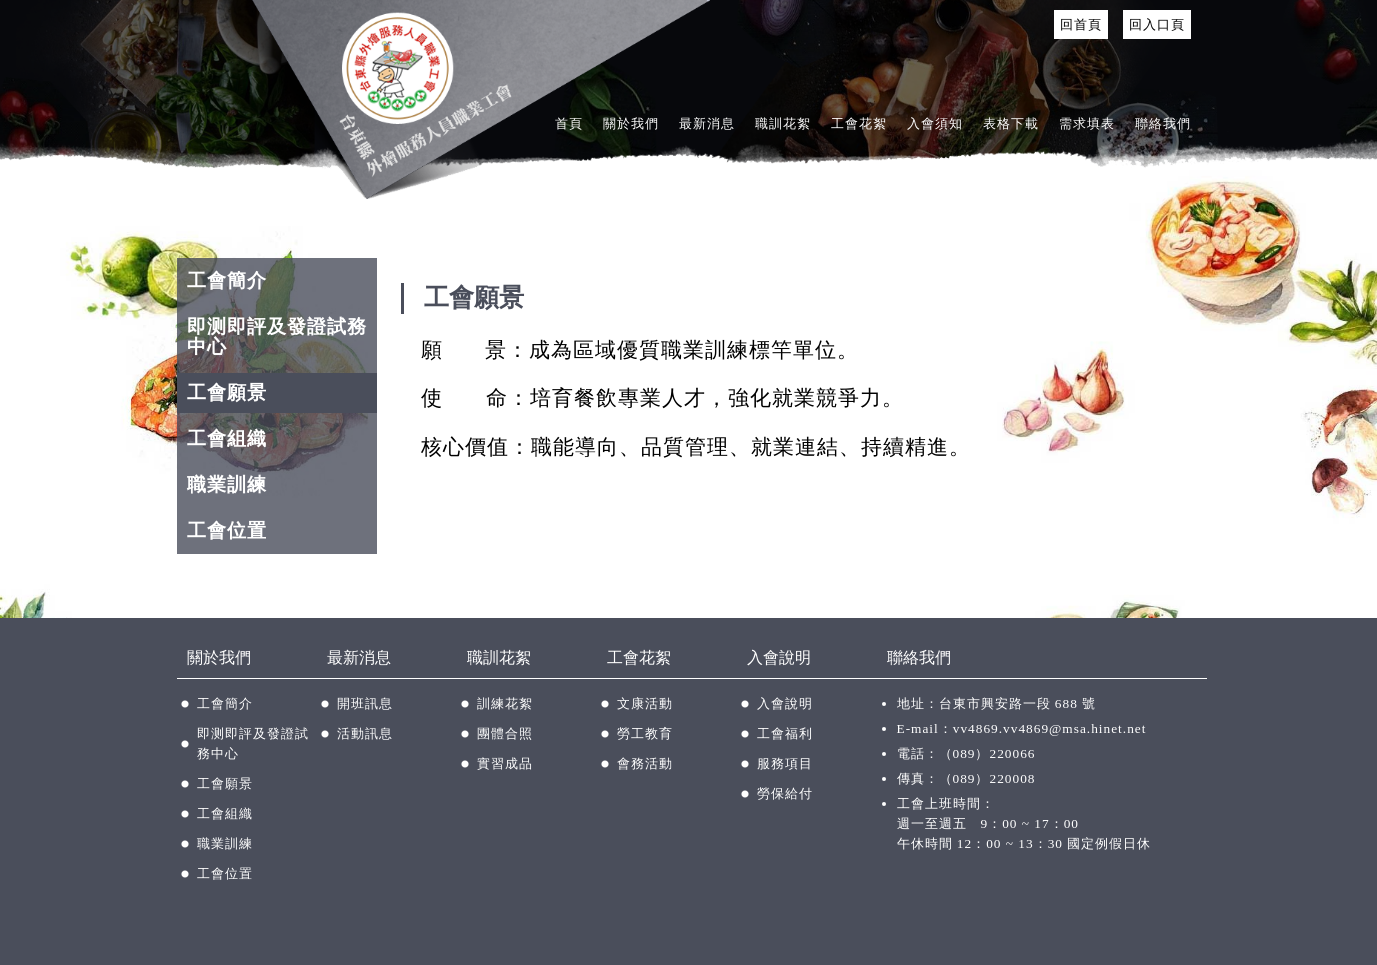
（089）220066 (987, 753)
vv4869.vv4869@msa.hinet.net (1050, 728)
